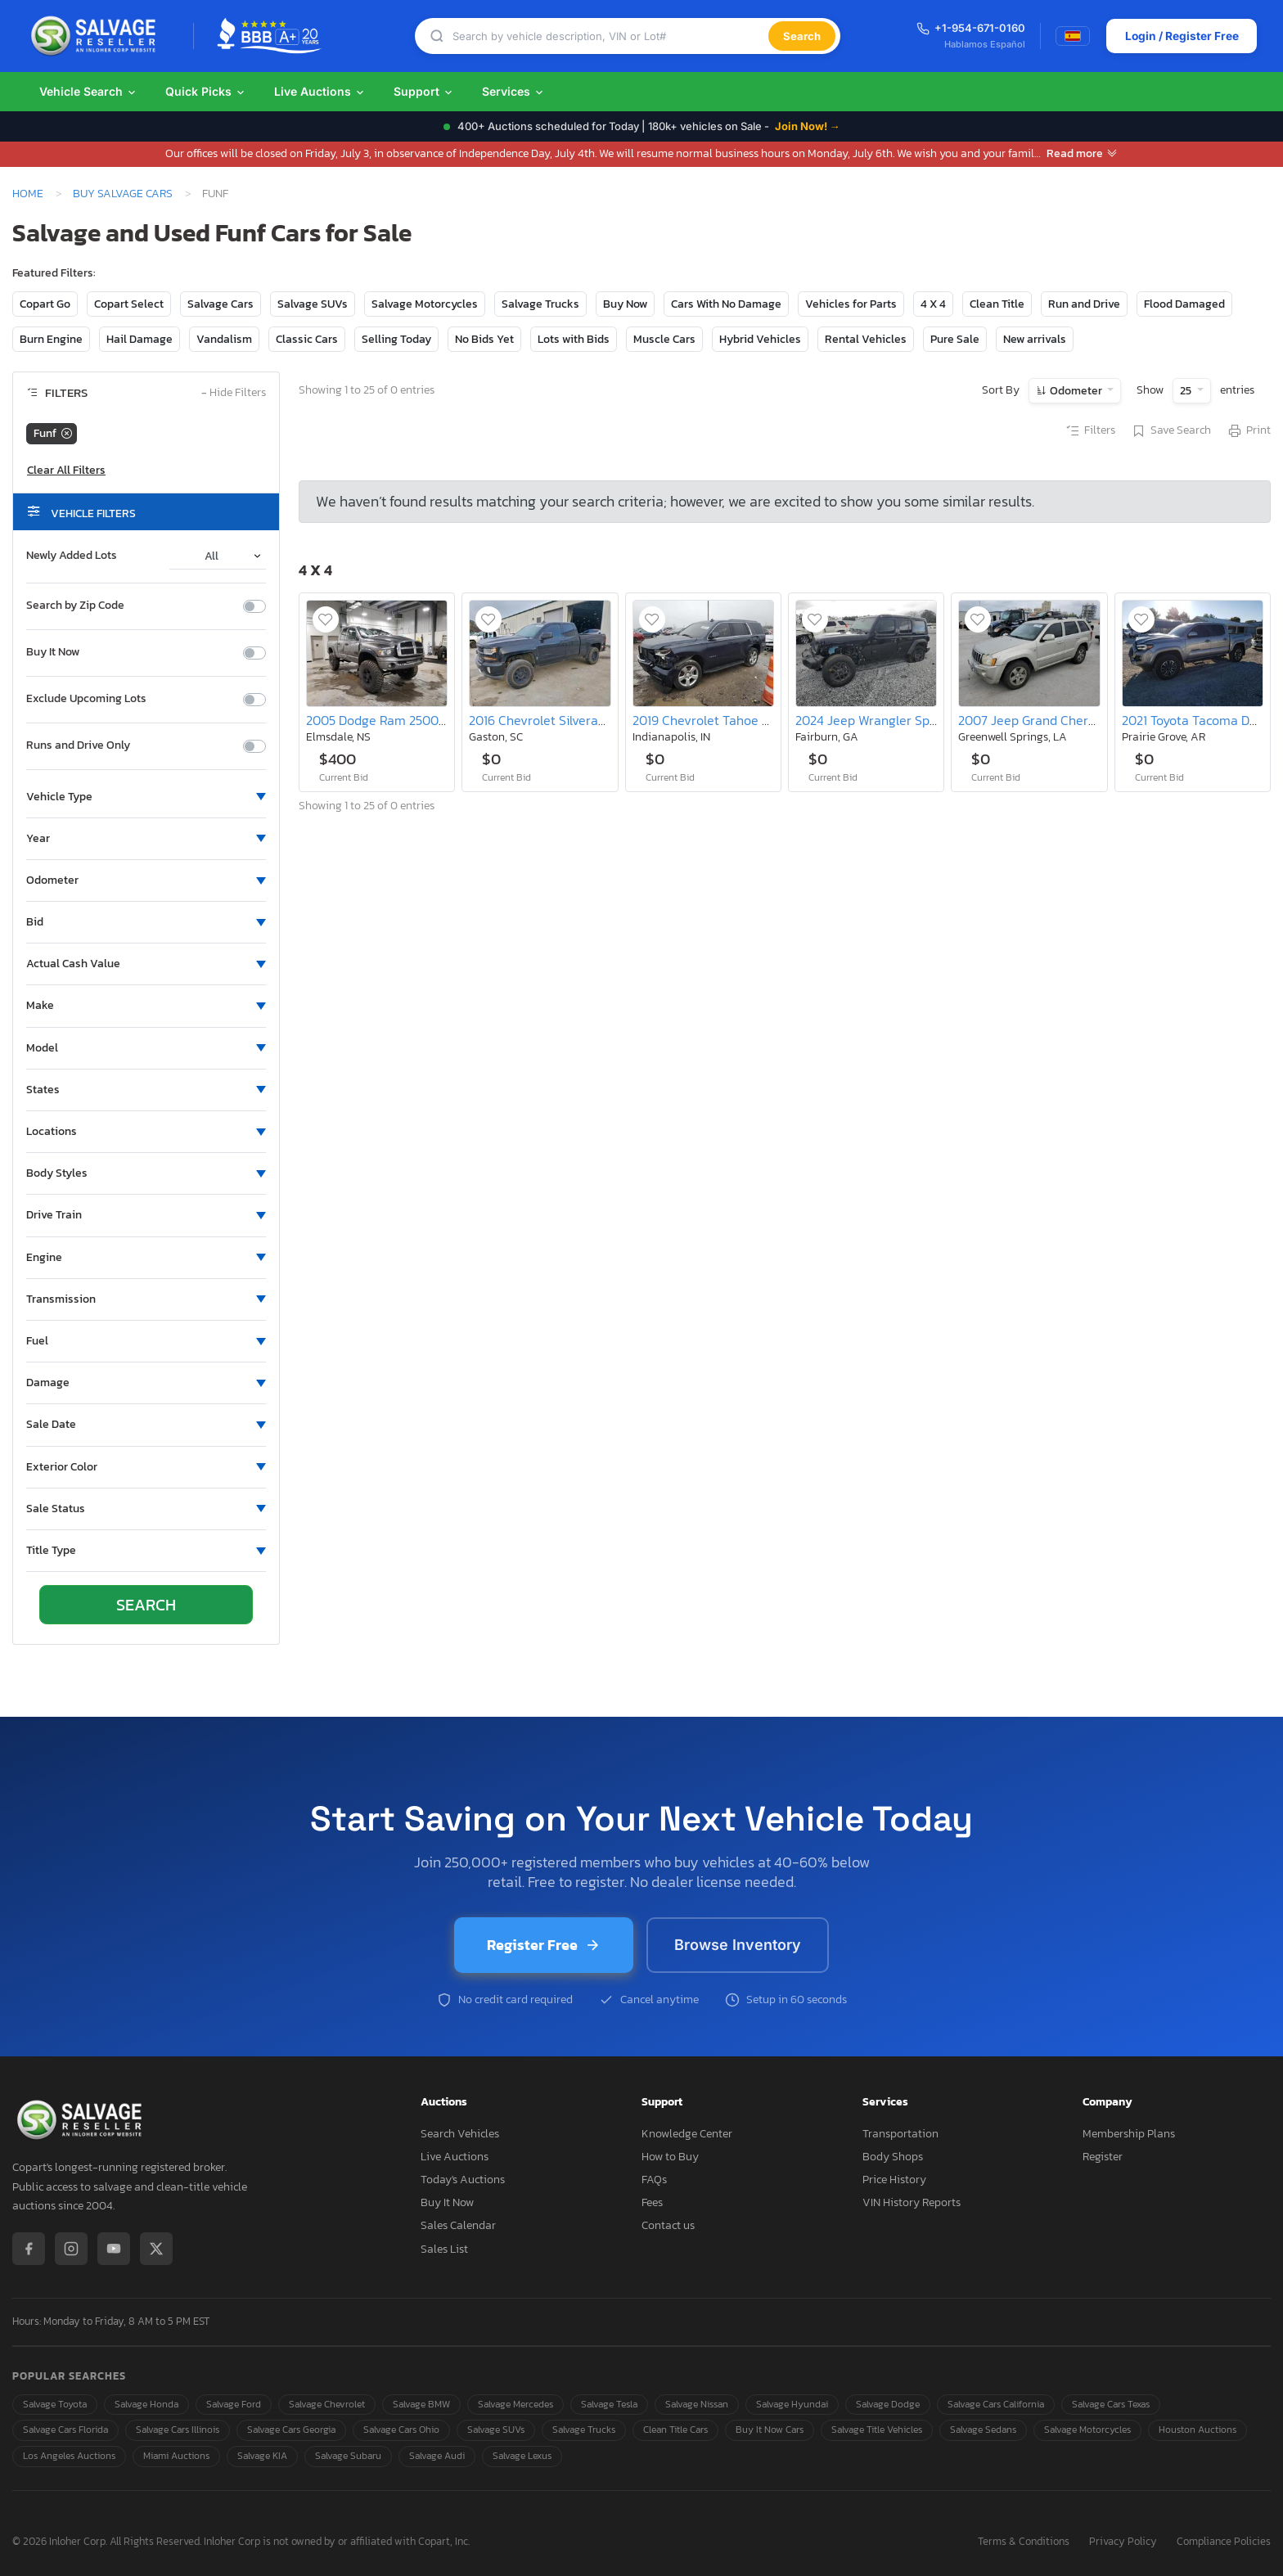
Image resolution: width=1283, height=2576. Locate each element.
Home (27, 193)
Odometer (1076, 390)
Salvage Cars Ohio (401, 2429)
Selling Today (396, 339)
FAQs (654, 2179)
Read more (1082, 153)
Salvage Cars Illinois (177, 2429)
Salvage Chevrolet (327, 2404)
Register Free (544, 1945)
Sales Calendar (458, 2225)
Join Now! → (807, 126)
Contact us (668, 2225)
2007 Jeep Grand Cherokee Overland (1065, 720)
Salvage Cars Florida (65, 2429)
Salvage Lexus (522, 2455)
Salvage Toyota (55, 2404)
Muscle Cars (664, 339)
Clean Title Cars (675, 2429)
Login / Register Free (1180, 36)
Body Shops (892, 2156)
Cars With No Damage (726, 304)
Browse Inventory (737, 1944)
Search (801, 36)
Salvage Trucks (540, 304)
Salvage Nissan (696, 2404)
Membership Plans (1129, 2133)
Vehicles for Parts (851, 304)
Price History (894, 2179)
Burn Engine (51, 339)
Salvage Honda (146, 2404)
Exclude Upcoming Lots (86, 698)
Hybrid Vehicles (760, 339)
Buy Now (625, 304)
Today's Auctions (463, 2179)
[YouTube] (113, 2248)
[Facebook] (28, 2248)
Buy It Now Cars (770, 2429)
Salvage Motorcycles (424, 304)
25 (1187, 390)
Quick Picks (205, 91)
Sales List (444, 2249)
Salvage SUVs (312, 304)
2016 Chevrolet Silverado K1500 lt (566, 720)
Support (424, 91)
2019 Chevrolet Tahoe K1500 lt (720, 720)
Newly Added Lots (71, 555)
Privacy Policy (1123, 2542)
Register (1103, 2156)
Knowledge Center (687, 2133)
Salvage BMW (421, 2404)
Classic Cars (307, 339)
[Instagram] (71, 2248)
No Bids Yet (484, 339)
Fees (652, 2202)
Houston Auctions (1197, 2429)
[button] (146, 797)
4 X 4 (933, 304)
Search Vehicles (460, 2133)
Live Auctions (320, 91)
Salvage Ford (233, 2404)
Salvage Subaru (348, 2455)
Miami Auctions (176, 2455)
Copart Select (129, 304)
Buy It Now (52, 652)
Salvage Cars (220, 304)
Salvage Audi (437, 2455)
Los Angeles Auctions (69, 2455)
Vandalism (224, 339)
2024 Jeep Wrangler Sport (871, 720)
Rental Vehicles (866, 339)
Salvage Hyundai (792, 2404)
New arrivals (1034, 339)
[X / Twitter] (156, 2248)
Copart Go (45, 304)
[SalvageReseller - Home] (96, 36)
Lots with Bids (574, 339)
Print (1249, 431)
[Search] (610, 36)
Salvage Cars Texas (1111, 2404)
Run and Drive (1084, 304)
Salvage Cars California (996, 2404)
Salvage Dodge (888, 2404)
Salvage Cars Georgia (291, 2429)
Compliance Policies (1224, 2542)
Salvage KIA (262, 2455)
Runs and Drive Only (78, 745)
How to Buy (670, 2156)
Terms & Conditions (1023, 2542)
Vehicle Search (88, 91)
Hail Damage (139, 339)
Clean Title (997, 304)
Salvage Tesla (609, 2404)
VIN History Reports (911, 2202)
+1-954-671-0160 (969, 27)
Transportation (900, 2133)
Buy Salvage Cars (123, 193)
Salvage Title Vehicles (876, 2429)
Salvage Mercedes (515, 2404)
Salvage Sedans (983, 2429)
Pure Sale (954, 339)
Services (513, 91)
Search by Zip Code (75, 605)
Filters (1090, 431)
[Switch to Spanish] (1071, 36)
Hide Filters (233, 393)
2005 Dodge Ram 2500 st (379, 720)
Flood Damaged (1184, 304)
